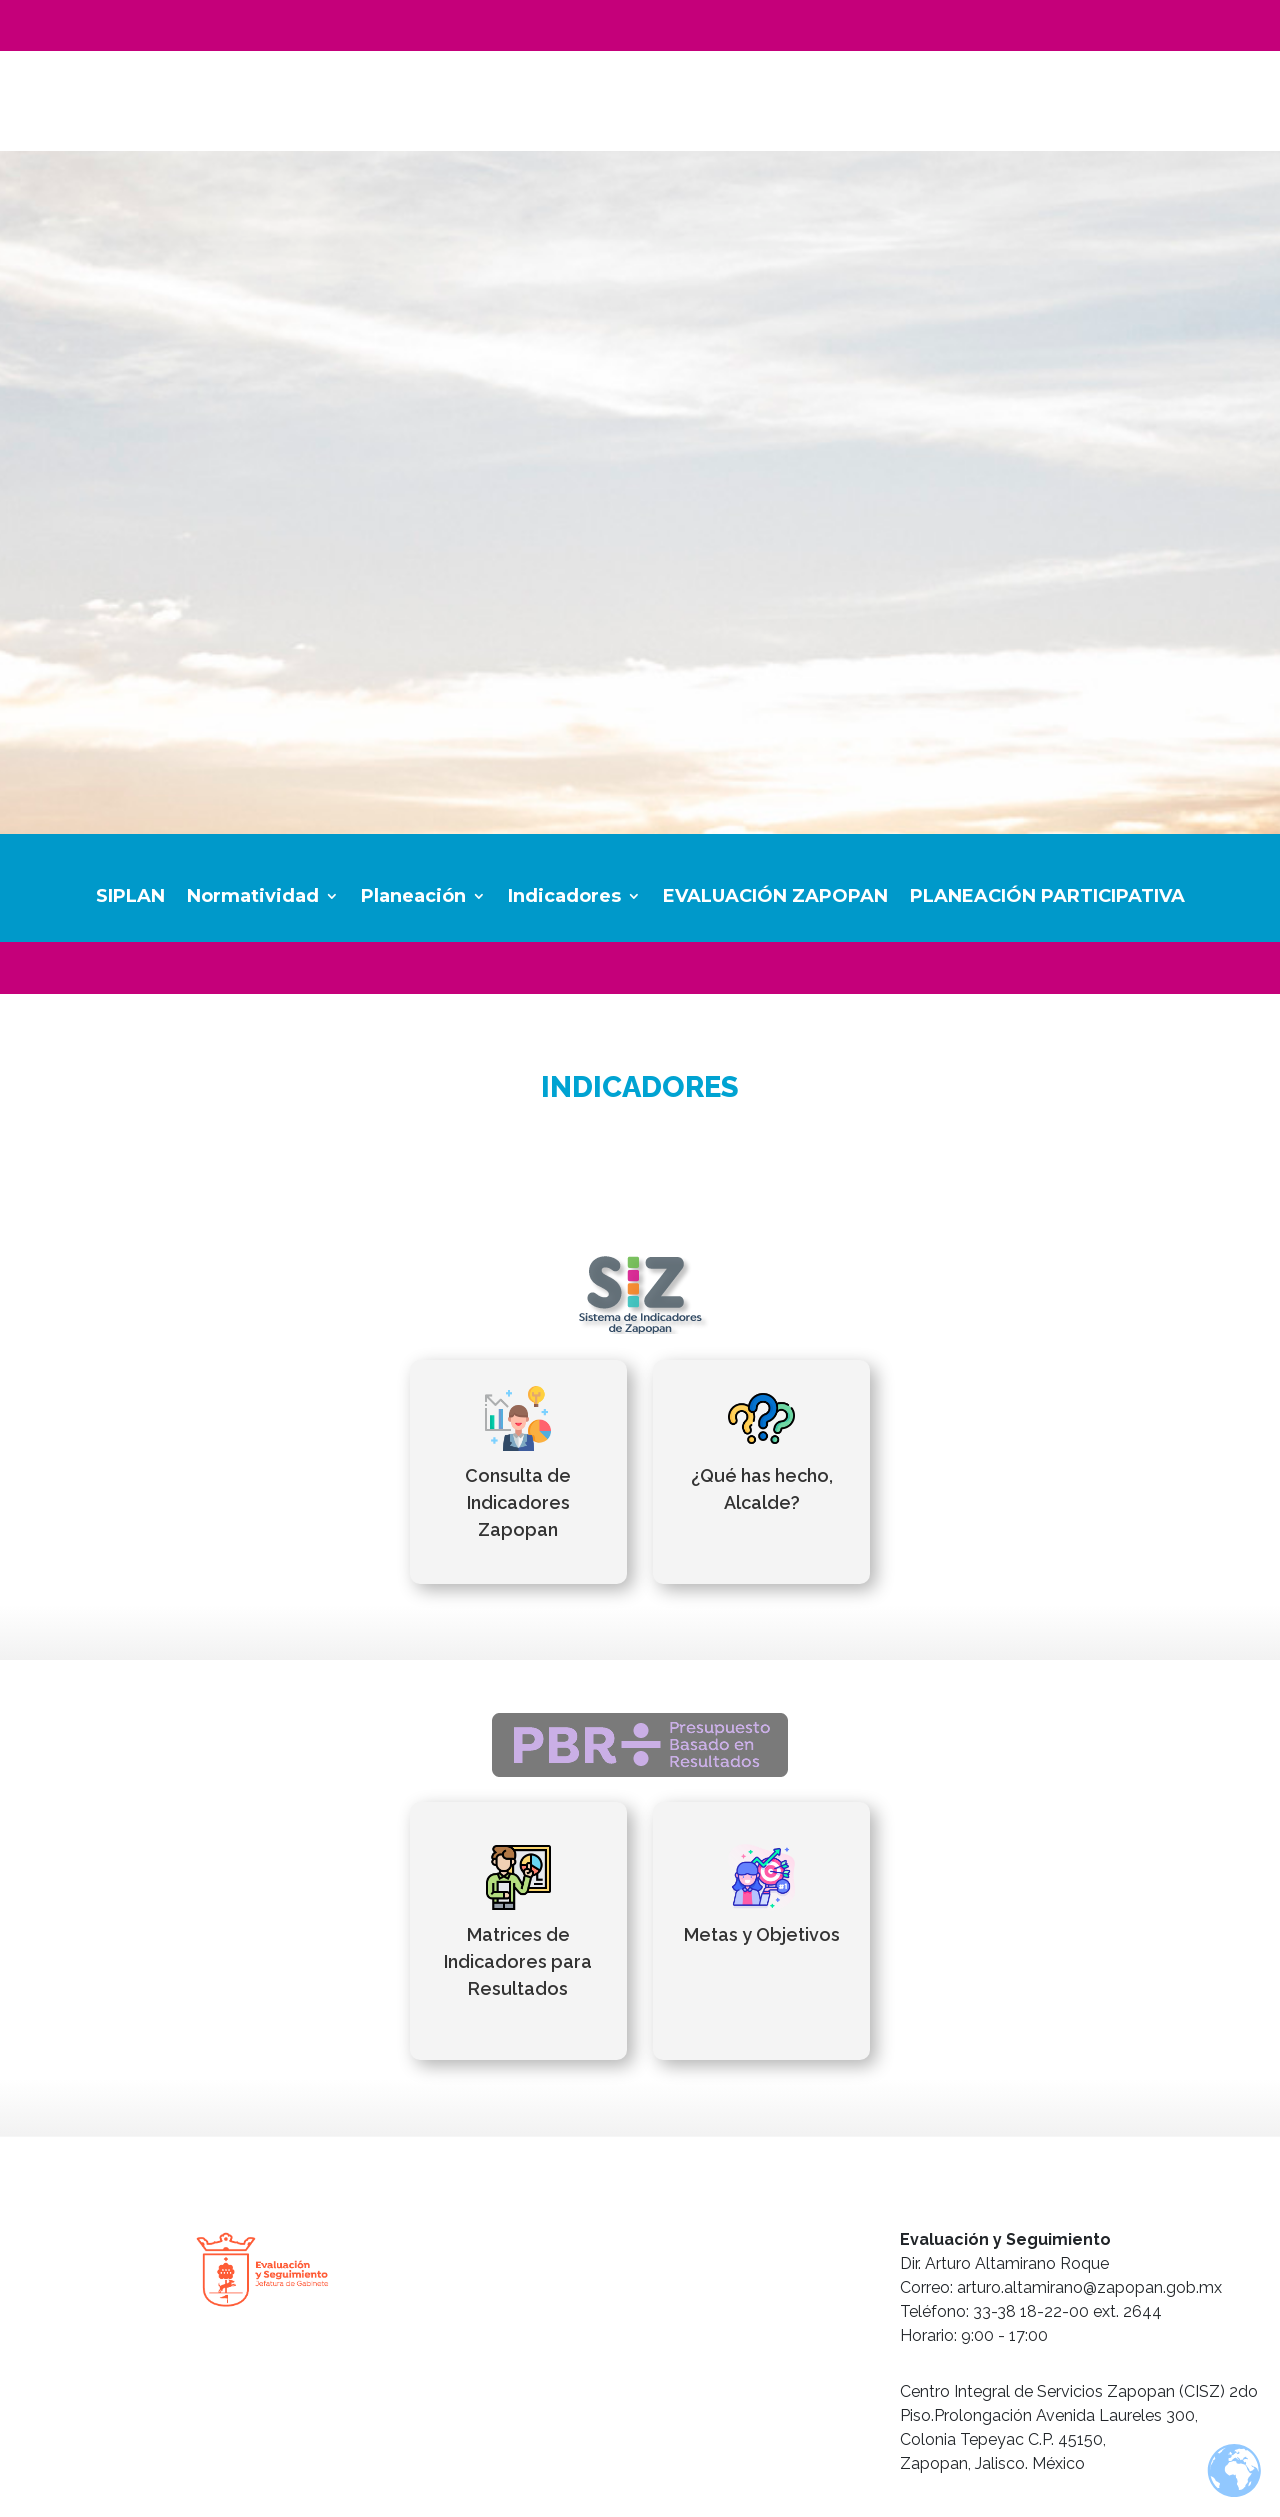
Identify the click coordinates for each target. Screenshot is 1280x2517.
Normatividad (253, 898)
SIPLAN (130, 898)
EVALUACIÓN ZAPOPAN (775, 898)
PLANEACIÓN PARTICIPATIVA (1047, 898)
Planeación (413, 898)
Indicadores (564, 898)
